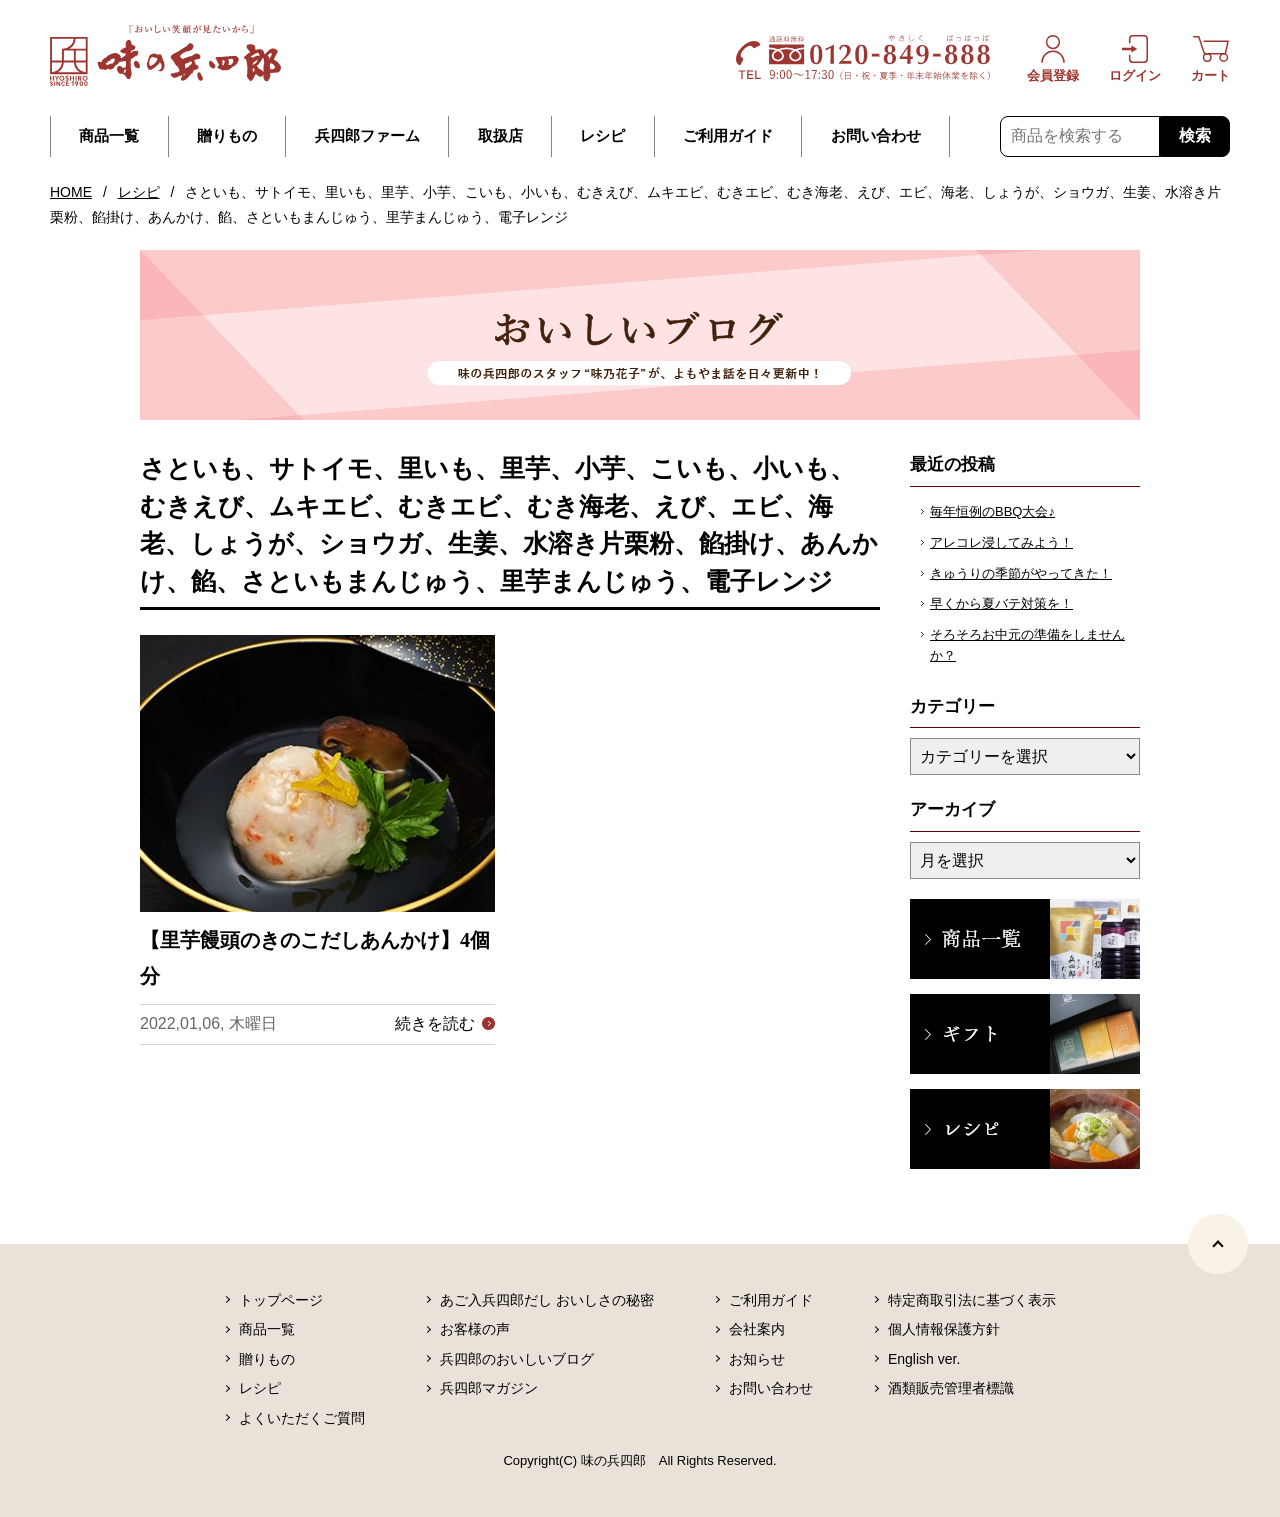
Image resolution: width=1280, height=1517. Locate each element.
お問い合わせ (876, 136)
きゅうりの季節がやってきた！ (1021, 573)
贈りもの (227, 136)
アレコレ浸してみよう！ (1001, 542)
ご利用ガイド (728, 136)
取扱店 (500, 136)
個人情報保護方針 (944, 1329)
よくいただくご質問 (302, 1418)
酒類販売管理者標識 (951, 1388)
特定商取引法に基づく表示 (972, 1300)
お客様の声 (475, 1329)
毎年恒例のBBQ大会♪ (992, 511)
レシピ (602, 136)
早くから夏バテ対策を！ (1001, 603)
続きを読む (435, 1023)
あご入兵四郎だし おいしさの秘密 (547, 1300)
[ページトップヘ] (1218, 1244)
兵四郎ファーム (367, 136)
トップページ (281, 1300)
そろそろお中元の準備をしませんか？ (1027, 645)
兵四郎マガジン (489, 1388)
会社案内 (757, 1329)
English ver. (924, 1359)
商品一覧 (109, 136)
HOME (71, 192)
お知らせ (757, 1359)
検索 (1195, 135)
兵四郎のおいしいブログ (517, 1359)
